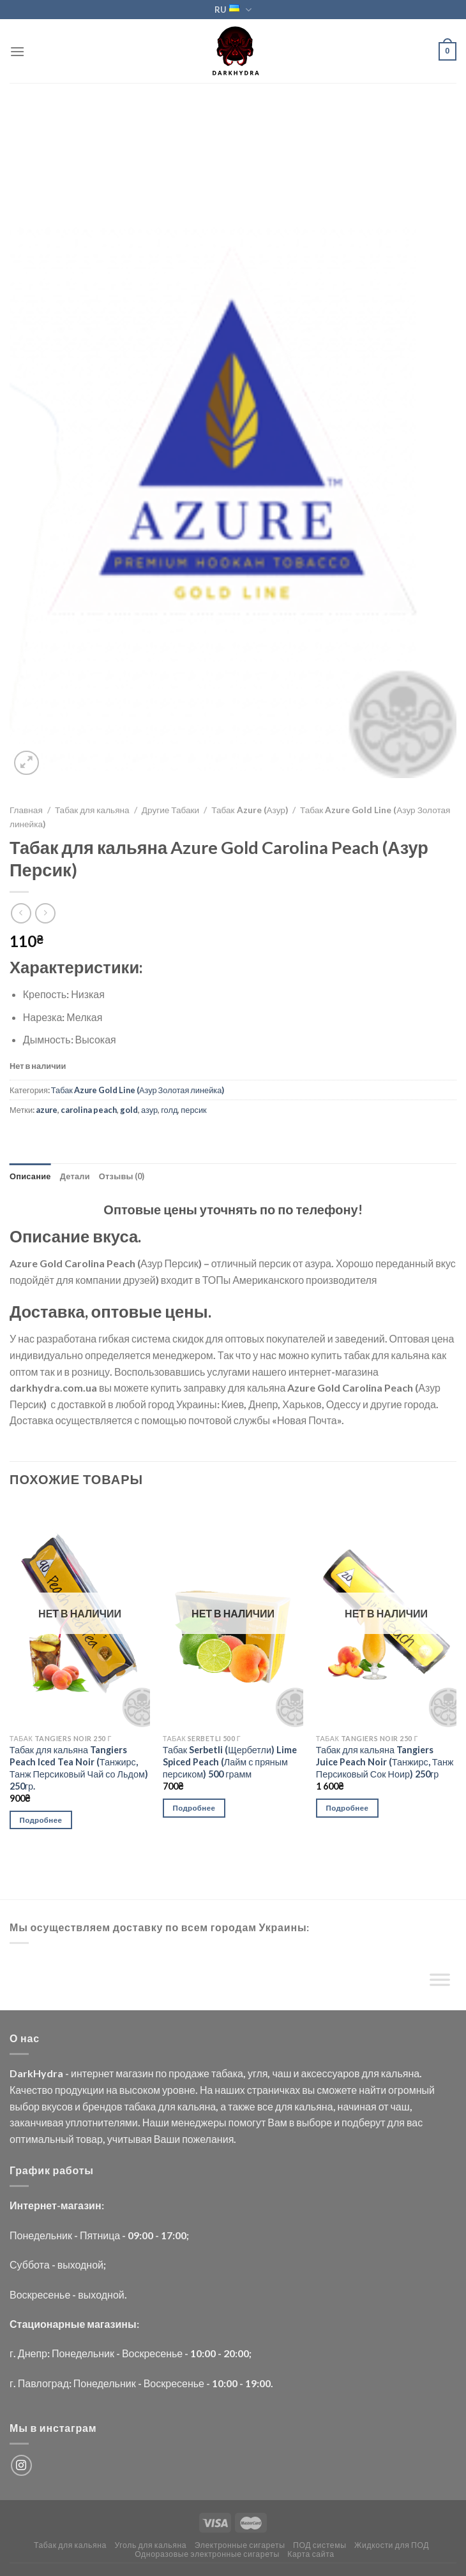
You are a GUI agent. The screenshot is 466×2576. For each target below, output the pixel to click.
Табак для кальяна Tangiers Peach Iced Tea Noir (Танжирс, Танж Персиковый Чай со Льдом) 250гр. (79, 1767)
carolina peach (89, 1110)
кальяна (400, 2073)
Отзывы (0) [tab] (122, 1176)
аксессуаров (330, 2073)
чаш (281, 2073)
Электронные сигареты (240, 2545)
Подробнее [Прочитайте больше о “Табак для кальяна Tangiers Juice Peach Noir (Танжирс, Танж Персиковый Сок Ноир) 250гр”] (347, 1808)
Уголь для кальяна (150, 2545)
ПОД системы (320, 2545)
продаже (189, 2073)
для (370, 2073)
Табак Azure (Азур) (249, 810)
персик (193, 1110)
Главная (26, 810)
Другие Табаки (170, 810)
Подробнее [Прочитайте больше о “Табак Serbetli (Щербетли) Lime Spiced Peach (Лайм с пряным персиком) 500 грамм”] (194, 1808)
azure (46, 1110)
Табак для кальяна (92, 810)
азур (149, 1110)
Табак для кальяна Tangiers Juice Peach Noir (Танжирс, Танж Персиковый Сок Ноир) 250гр (385, 1761)
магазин (134, 2073)
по (161, 2073)
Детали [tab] (75, 1176)
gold (129, 1110)
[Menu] (17, 51)
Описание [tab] (30, 1176)
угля (257, 2073)
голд (169, 1110)
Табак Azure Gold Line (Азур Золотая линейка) (137, 1090)
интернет (92, 2073)
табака (227, 2073)
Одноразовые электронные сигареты (207, 2554)
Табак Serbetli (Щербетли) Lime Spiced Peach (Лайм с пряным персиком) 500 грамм (230, 1761)
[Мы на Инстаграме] (21, 2465)
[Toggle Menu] (440, 1982)
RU (232, 10)
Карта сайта (310, 2554)
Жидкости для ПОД (391, 2545)
